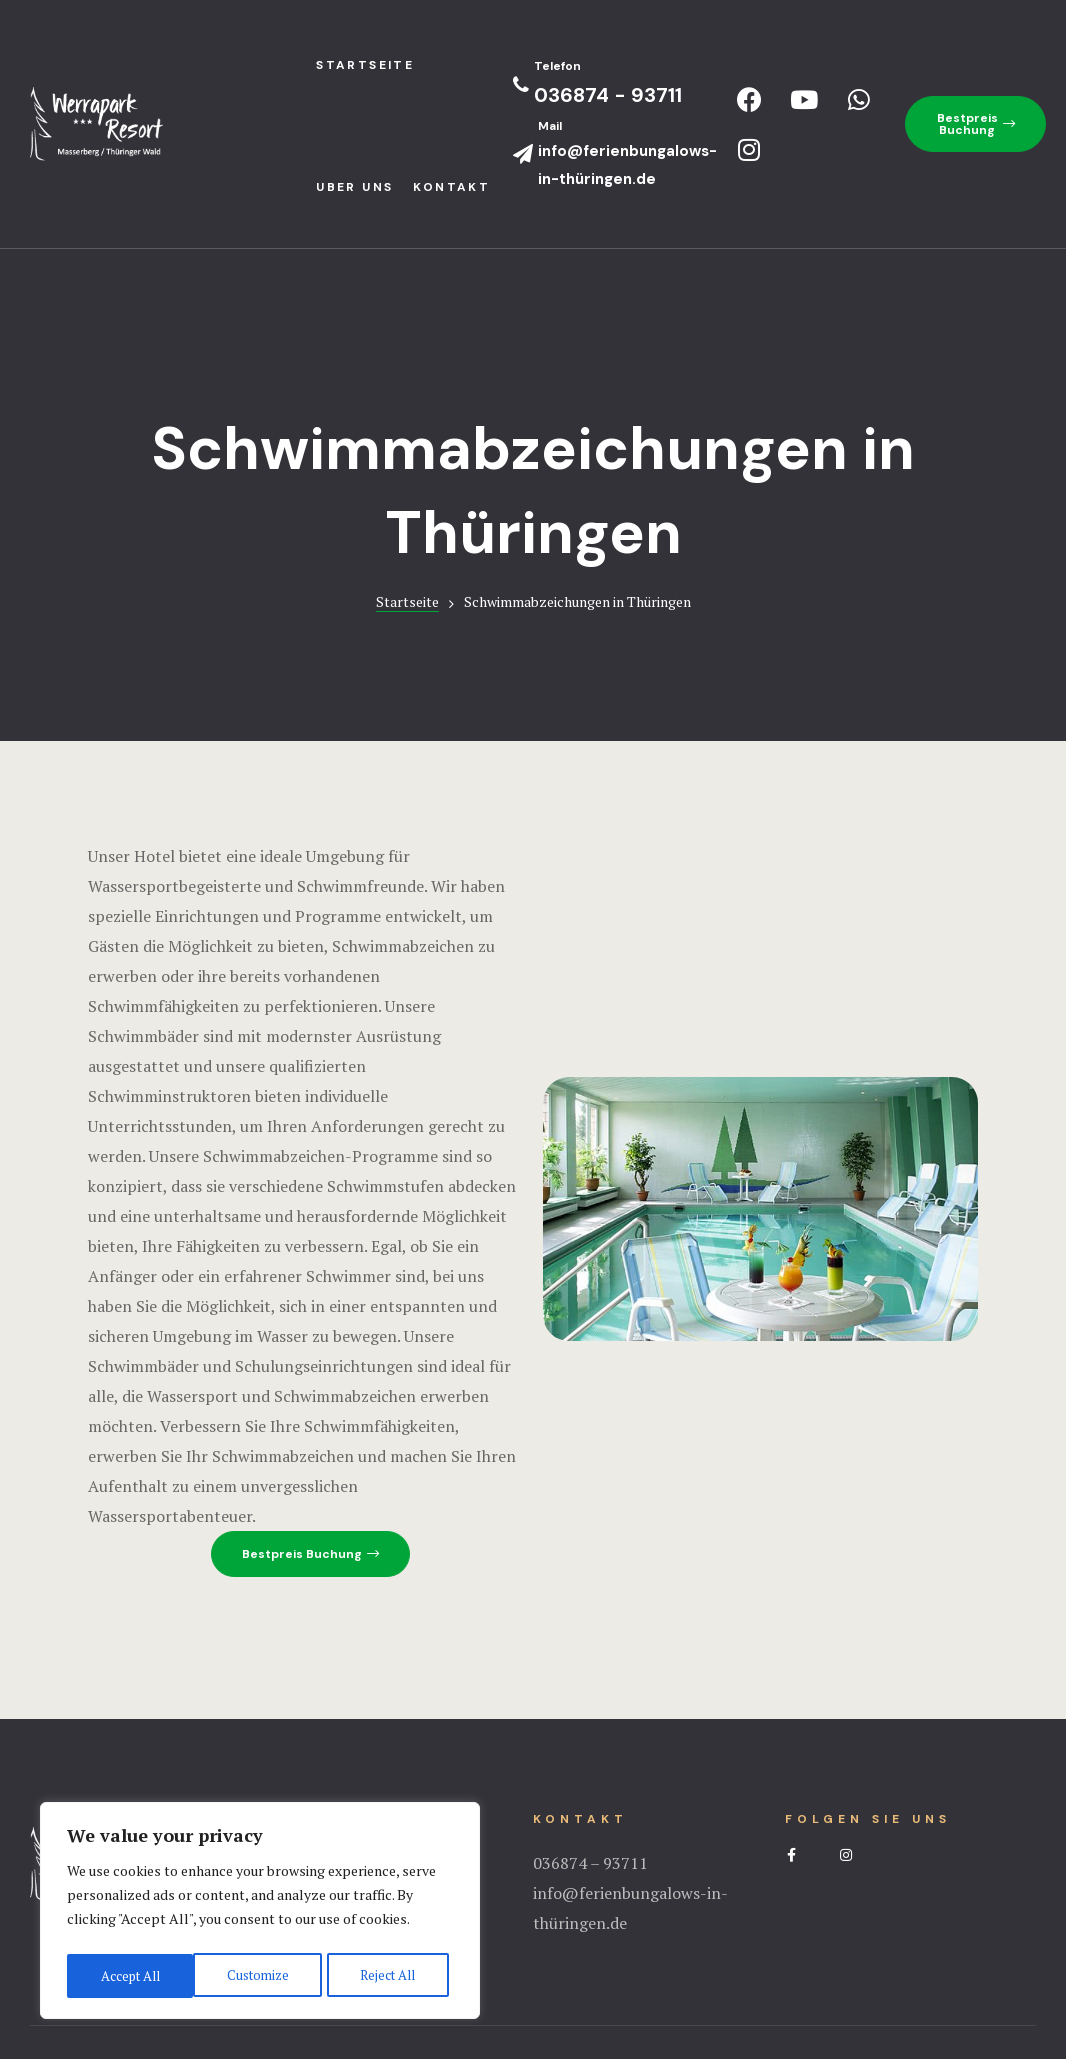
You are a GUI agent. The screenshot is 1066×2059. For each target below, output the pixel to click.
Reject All (260, 1975)
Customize (129, 1975)
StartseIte (365, 65)
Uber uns (354, 187)
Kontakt (451, 187)
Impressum (533, 1964)
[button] (975, 124)
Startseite (407, 479)
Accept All (390, 1975)
